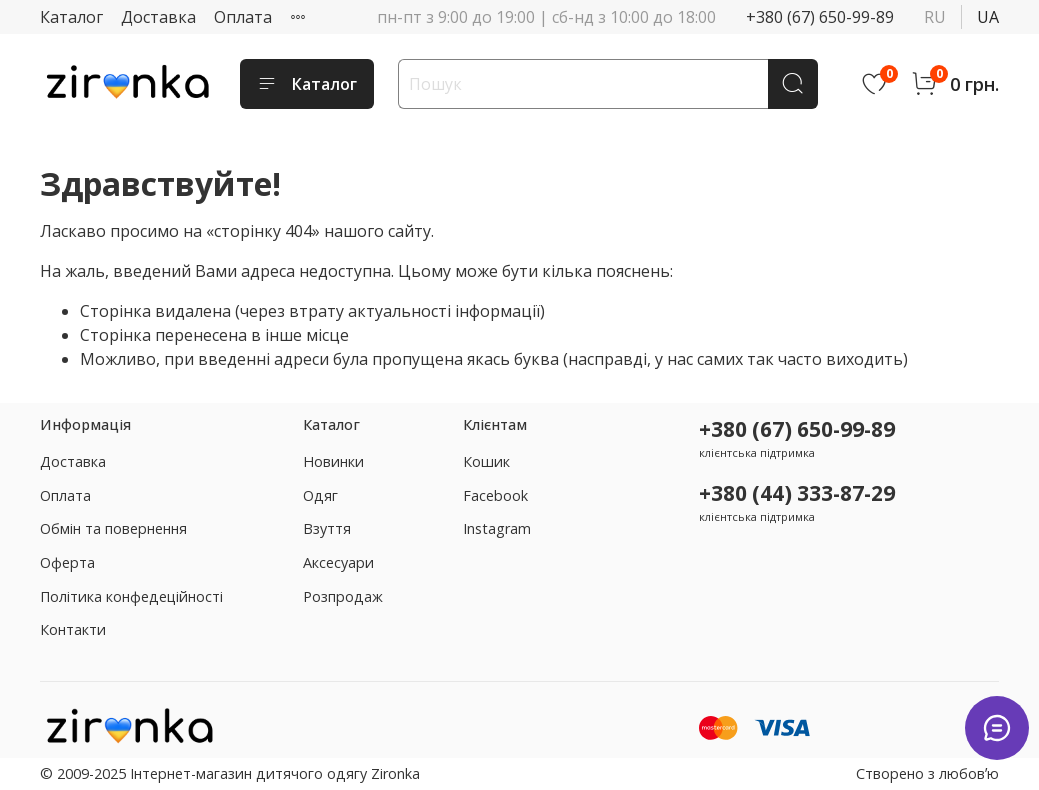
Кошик (486, 461)
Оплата (243, 17)
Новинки (333, 461)
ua (988, 17)
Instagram (497, 528)
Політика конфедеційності (131, 596)
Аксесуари (338, 562)
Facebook (495, 495)
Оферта (67, 562)
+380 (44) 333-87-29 (797, 493)
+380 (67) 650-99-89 (820, 17)
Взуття (327, 528)
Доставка (158, 17)
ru (935, 17)
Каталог (71, 17)
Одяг (320, 495)
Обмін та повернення (113, 528)
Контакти (73, 629)
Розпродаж (343, 596)
